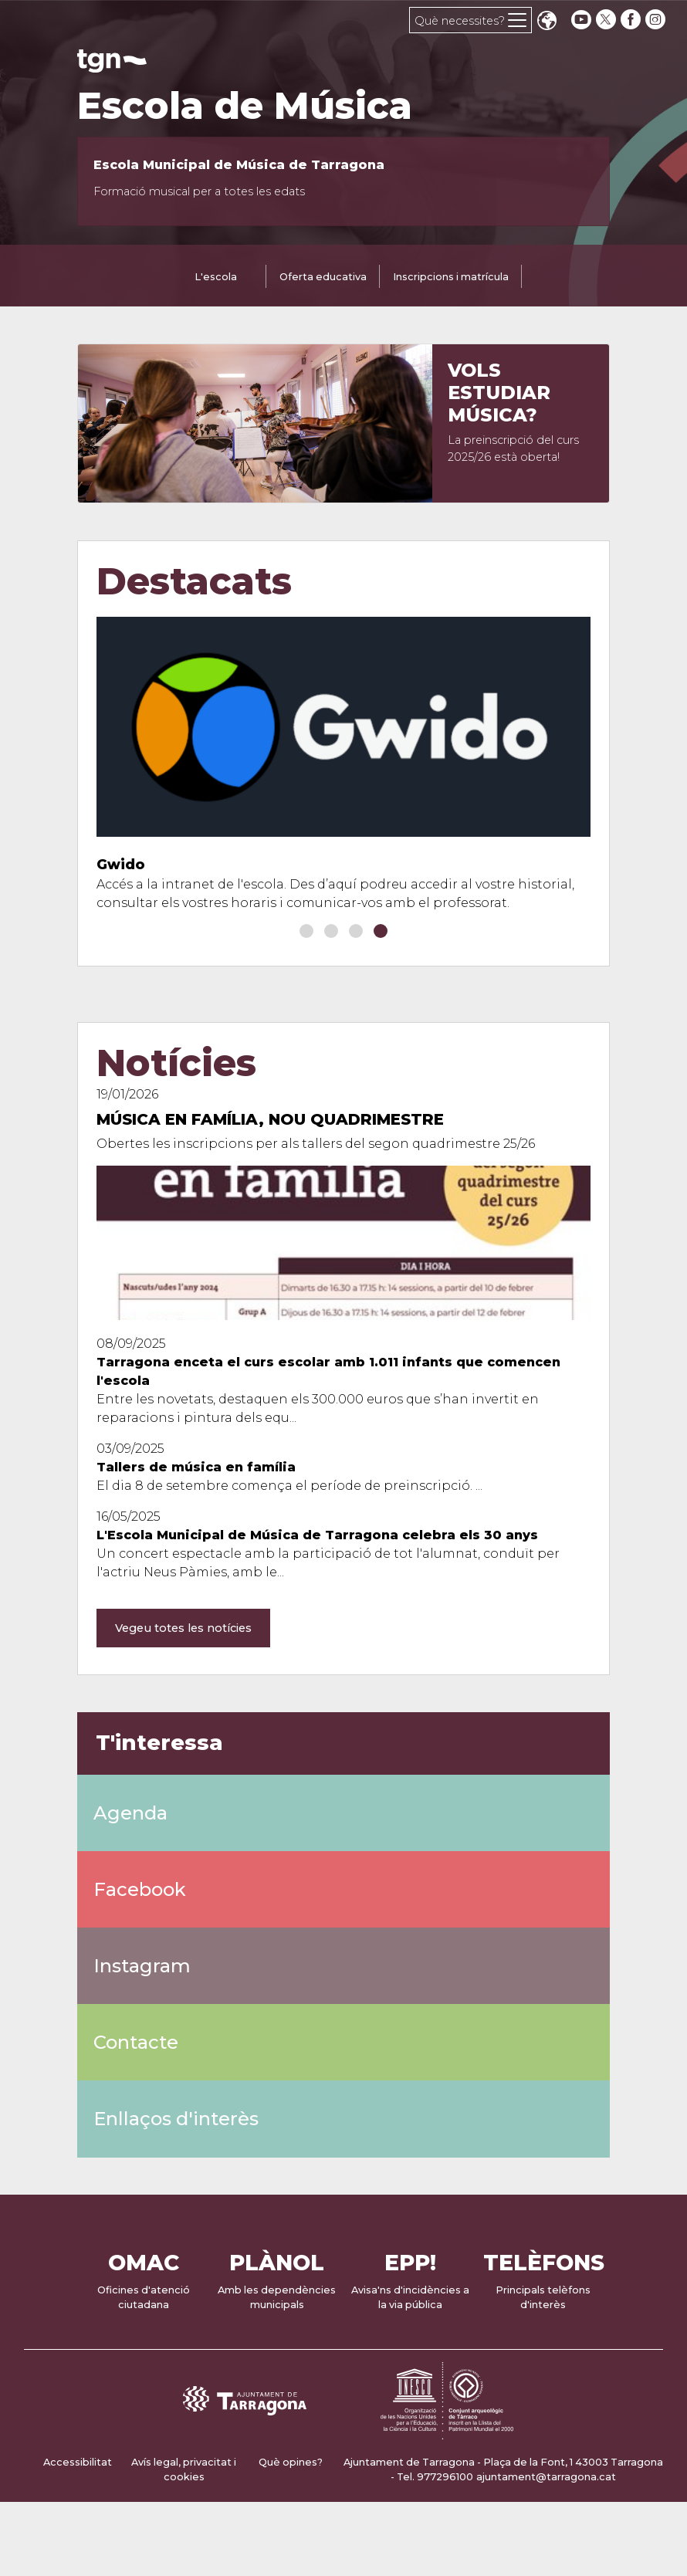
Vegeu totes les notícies (183, 1628)
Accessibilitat (77, 2462)
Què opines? (291, 2462)
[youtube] (581, 19)
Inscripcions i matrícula (451, 277)
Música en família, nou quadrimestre (270, 1119)
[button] (306, 931)
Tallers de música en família (196, 1467)
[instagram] (657, 19)
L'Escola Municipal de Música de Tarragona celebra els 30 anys (317, 1535)
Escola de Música (244, 105)
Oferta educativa (323, 277)
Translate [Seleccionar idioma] (546, 22)
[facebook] (632, 19)
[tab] (216, 278)
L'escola (216, 277)
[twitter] (607, 19)
